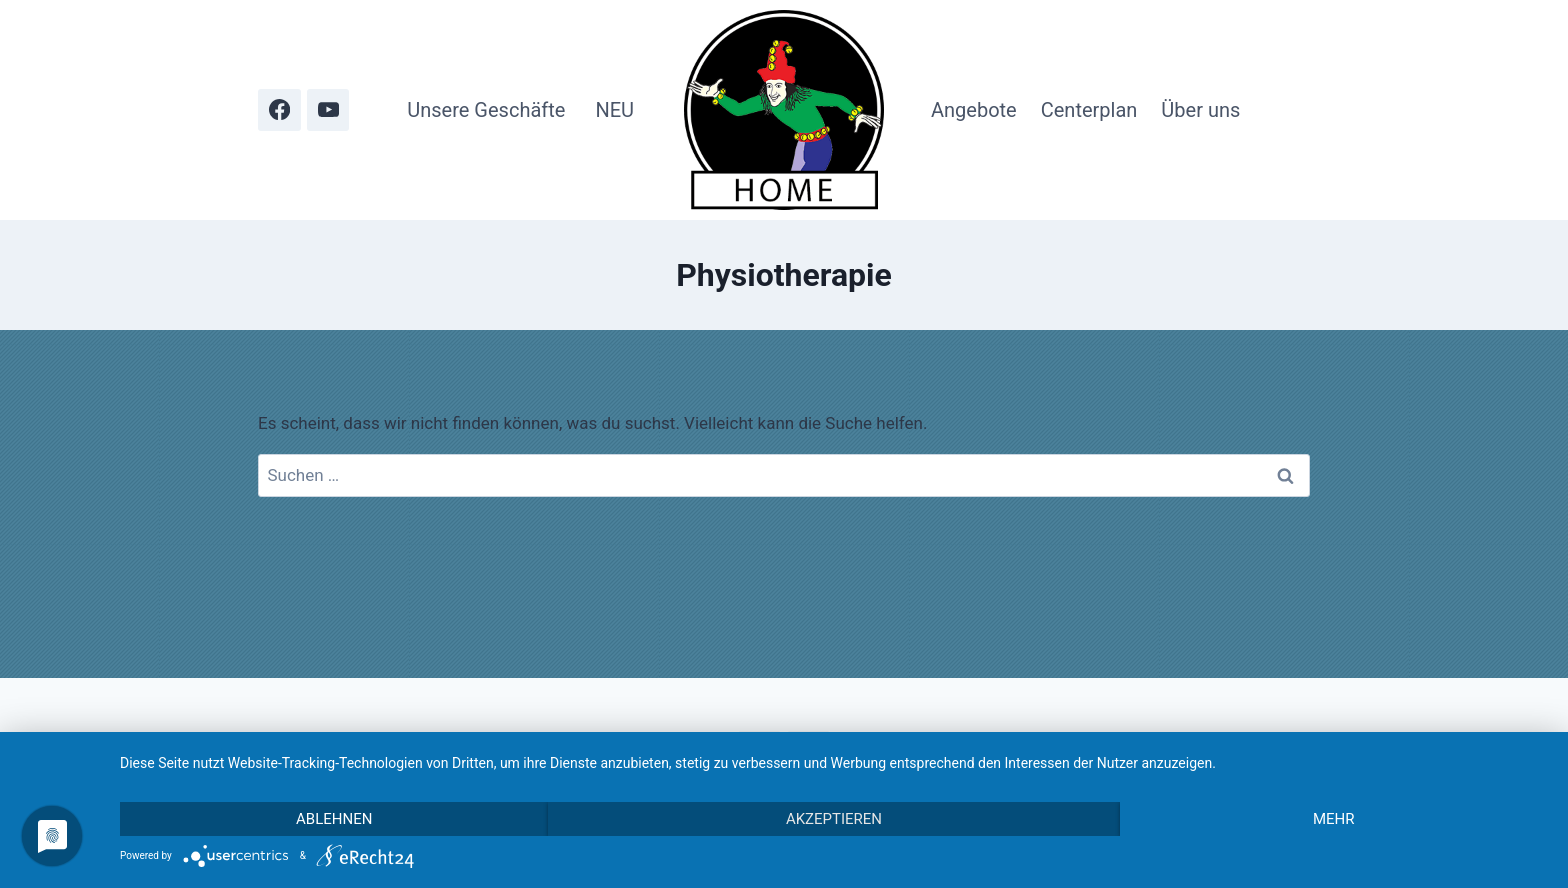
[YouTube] (328, 110)
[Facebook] (279, 110)
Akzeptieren (834, 819)
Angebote (974, 110)
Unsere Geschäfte (486, 110)
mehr (1334, 819)
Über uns (1200, 110)
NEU (614, 110)
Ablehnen (334, 819)
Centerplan (1089, 110)
